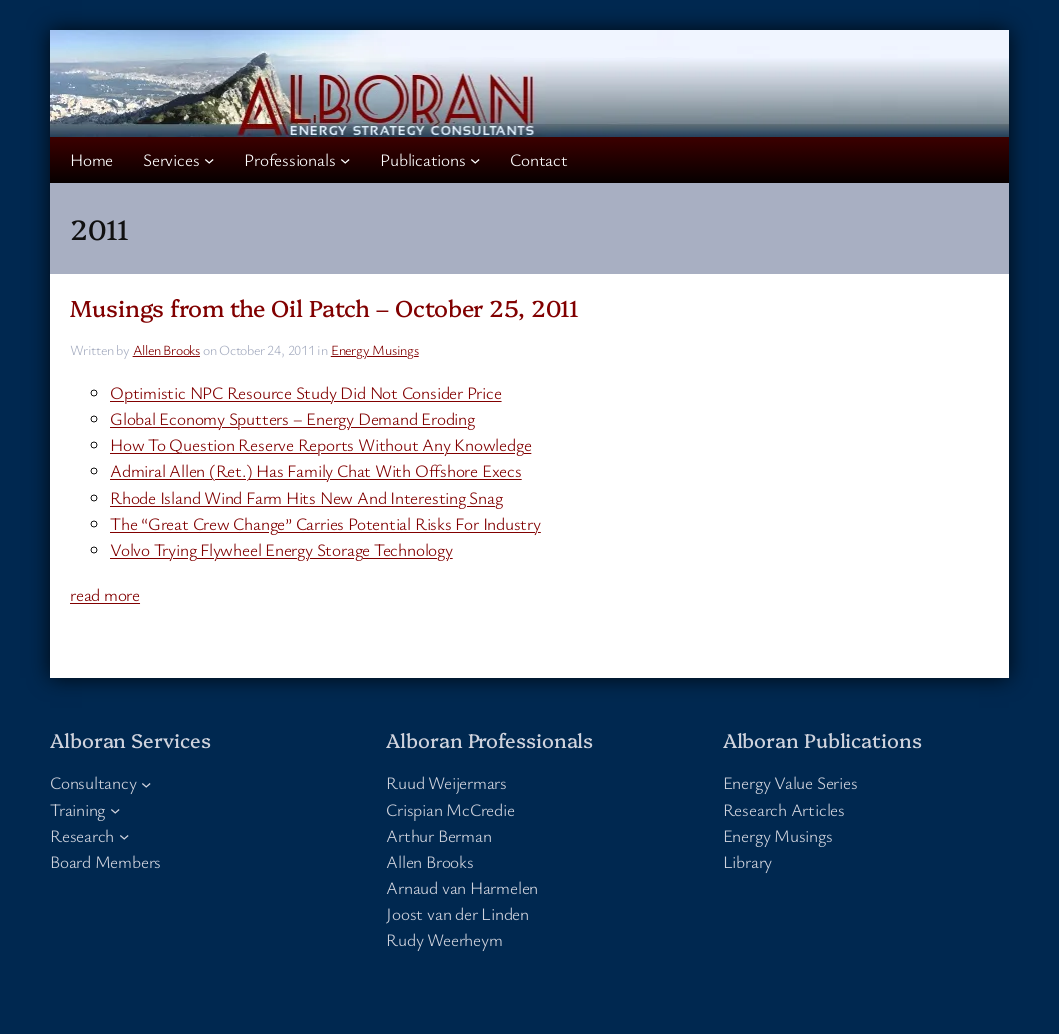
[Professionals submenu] (345, 160)
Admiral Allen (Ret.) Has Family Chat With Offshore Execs (316, 470)
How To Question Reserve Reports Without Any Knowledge (320, 444)
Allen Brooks (166, 349)
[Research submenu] (124, 836)
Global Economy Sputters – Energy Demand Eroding (292, 418)
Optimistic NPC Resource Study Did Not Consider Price (306, 392)
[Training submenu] (115, 809)
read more (105, 594)
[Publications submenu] (475, 160)
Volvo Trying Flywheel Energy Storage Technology (281, 549)
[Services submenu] (209, 160)
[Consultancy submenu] (146, 783)
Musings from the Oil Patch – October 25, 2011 (324, 307)
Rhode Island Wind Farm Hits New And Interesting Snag (306, 497)
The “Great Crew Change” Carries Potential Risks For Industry (325, 523)
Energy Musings (375, 349)
